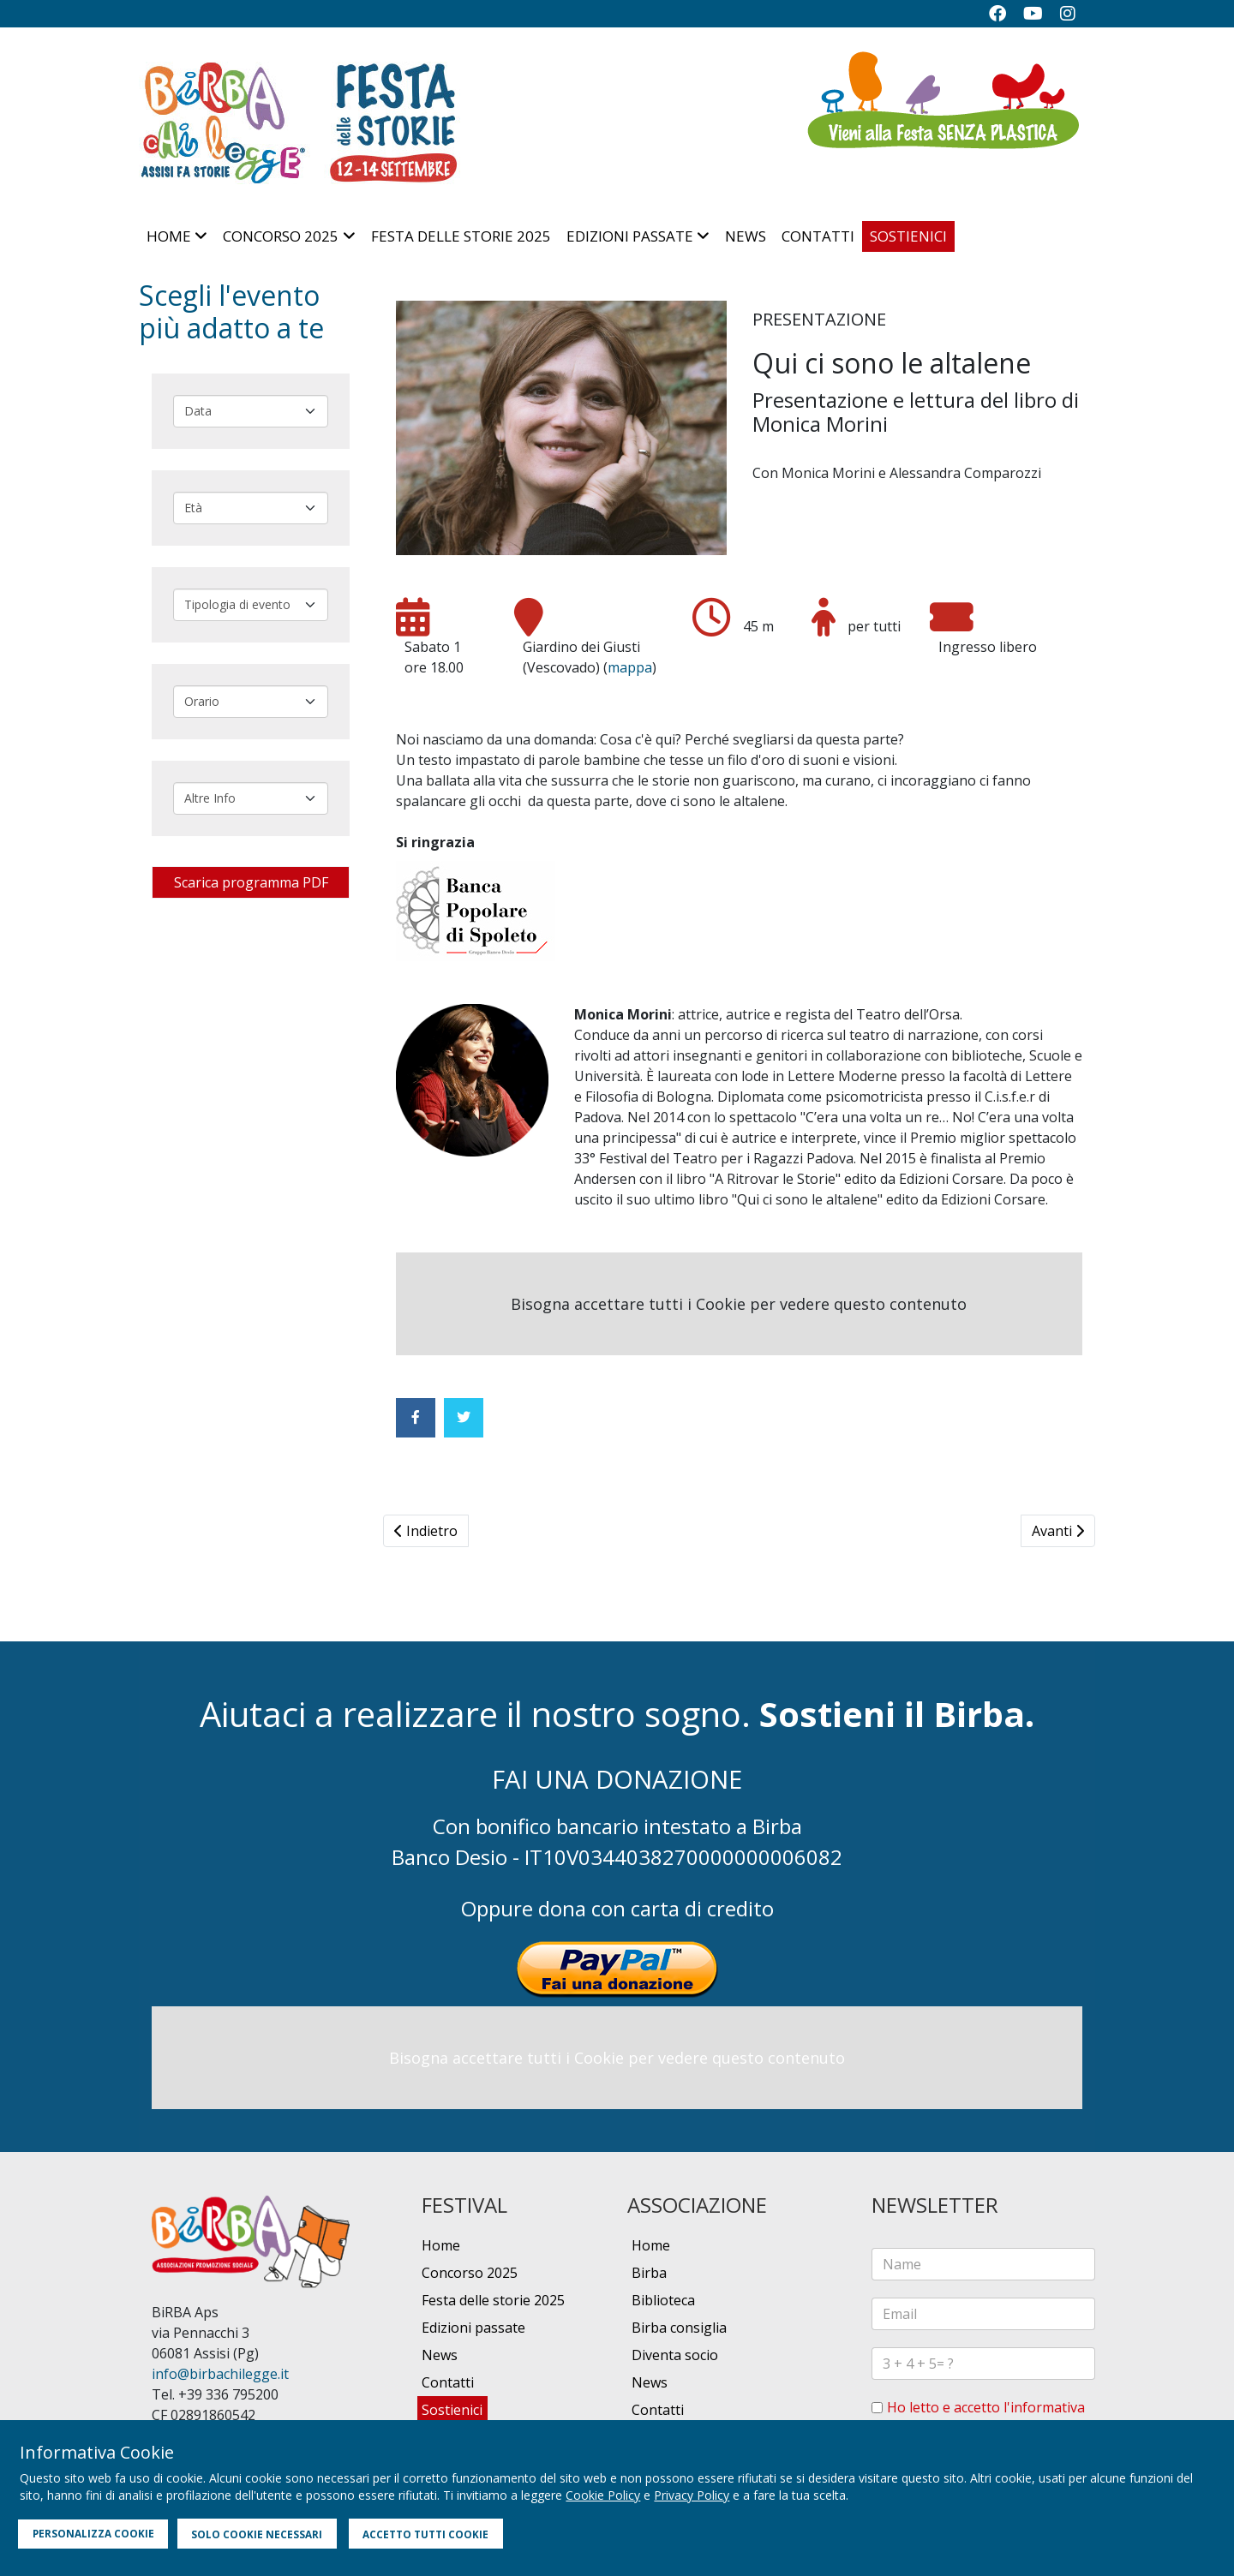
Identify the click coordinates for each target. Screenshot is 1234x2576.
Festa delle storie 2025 (461, 236)
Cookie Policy (603, 2495)
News (745, 236)
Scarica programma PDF (251, 882)
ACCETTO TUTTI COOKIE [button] (425, 2534)
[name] (983, 2264)
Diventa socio (675, 2355)
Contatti (818, 236)
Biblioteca (663, 2300)
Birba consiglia (679, 2327)
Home (169, 236)
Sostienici (908, 236)
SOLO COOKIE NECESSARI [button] (256, 2534)
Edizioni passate (629, 236)
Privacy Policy (691, 2495)
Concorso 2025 (280, 236)
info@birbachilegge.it (220, 2373)
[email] (983, 2314)
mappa (630, 667)
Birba (649, 2272)
